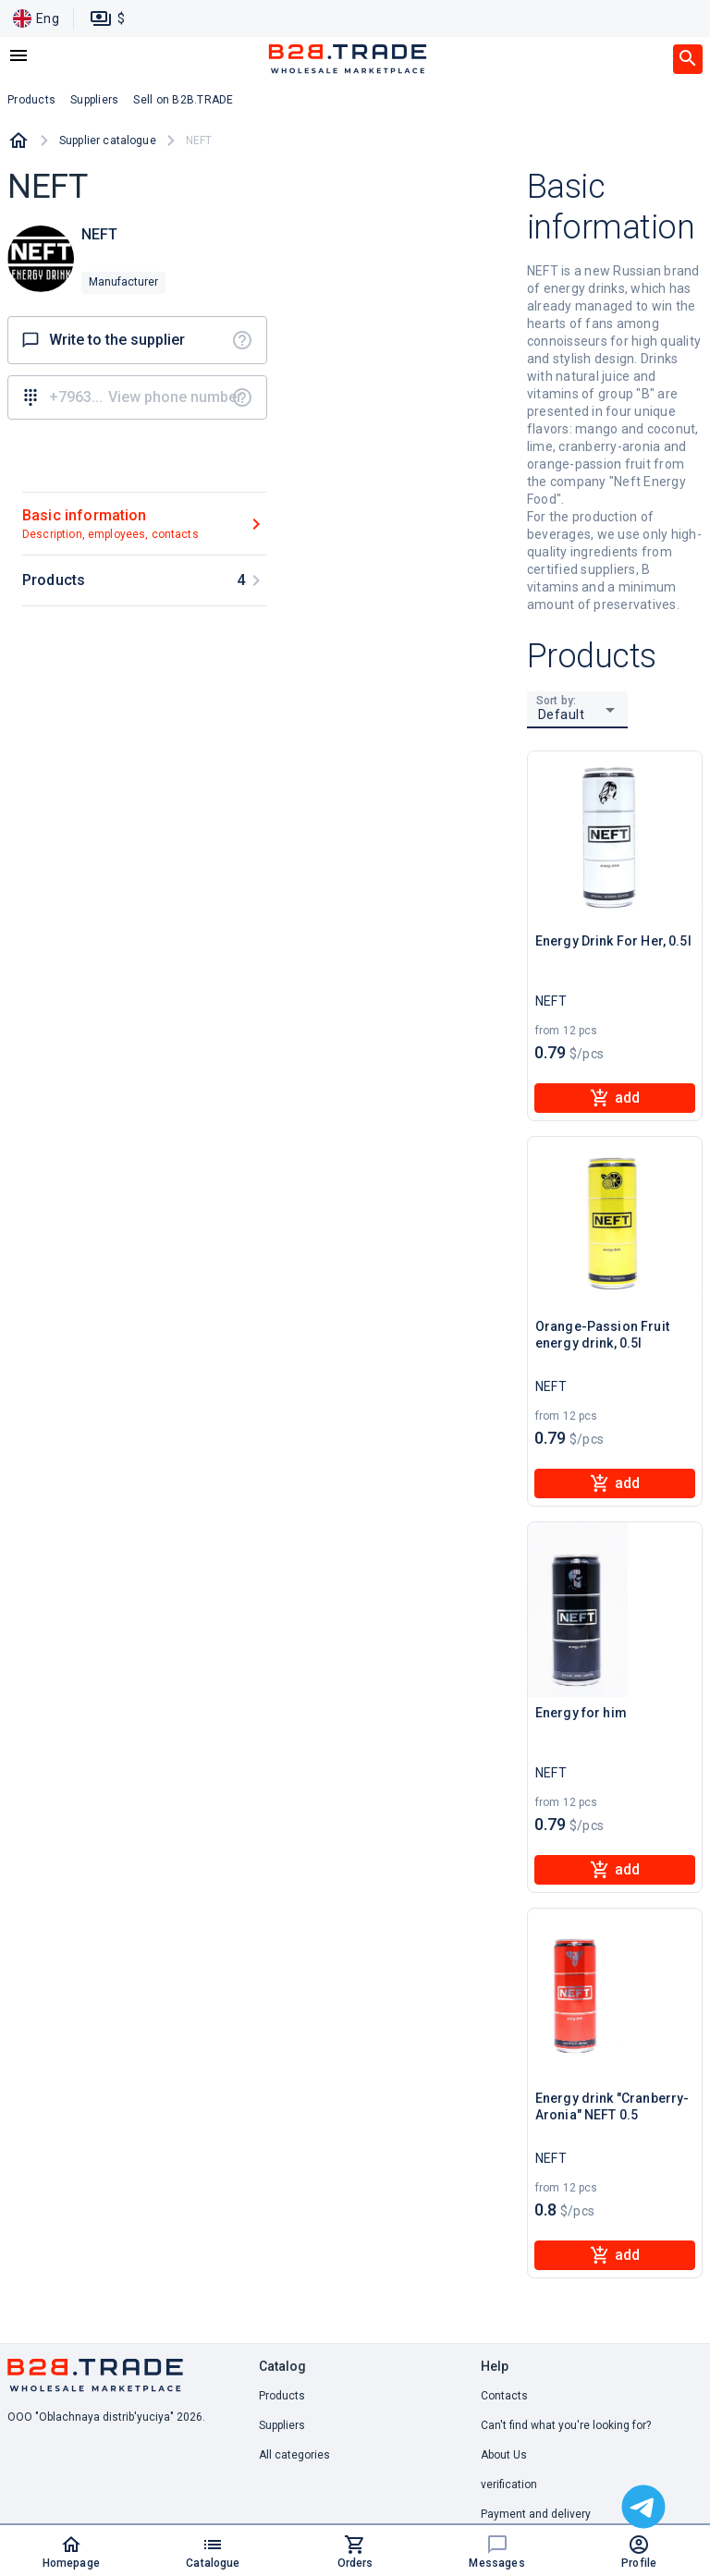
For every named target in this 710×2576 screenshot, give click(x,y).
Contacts (504, 2395)
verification (509, 2484)
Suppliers (282, 2425)
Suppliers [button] (94, 99)
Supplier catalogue (107, 140)
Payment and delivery (536, 2514)
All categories (294, 2454)
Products (282, 2395)
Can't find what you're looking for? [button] (566, 2425)
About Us (504, 2454)
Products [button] (31, 99)
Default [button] (561, 714)
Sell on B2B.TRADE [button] (183, 99)
